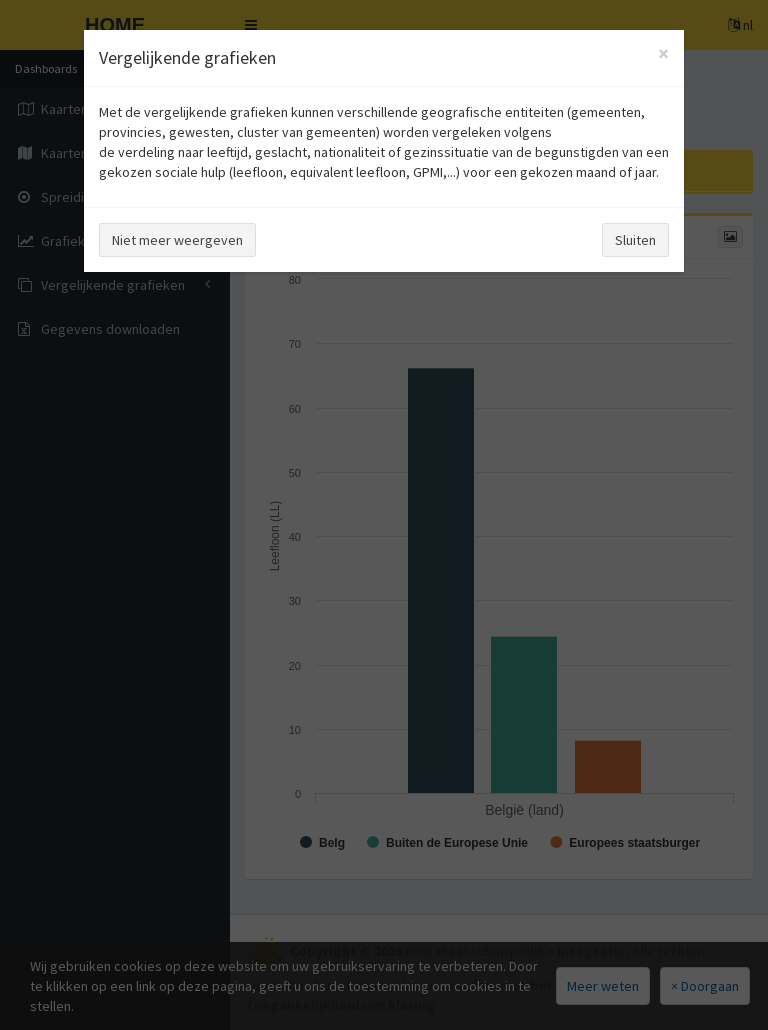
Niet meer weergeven (177, 240)
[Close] (663, 53)
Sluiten (635, 240)
